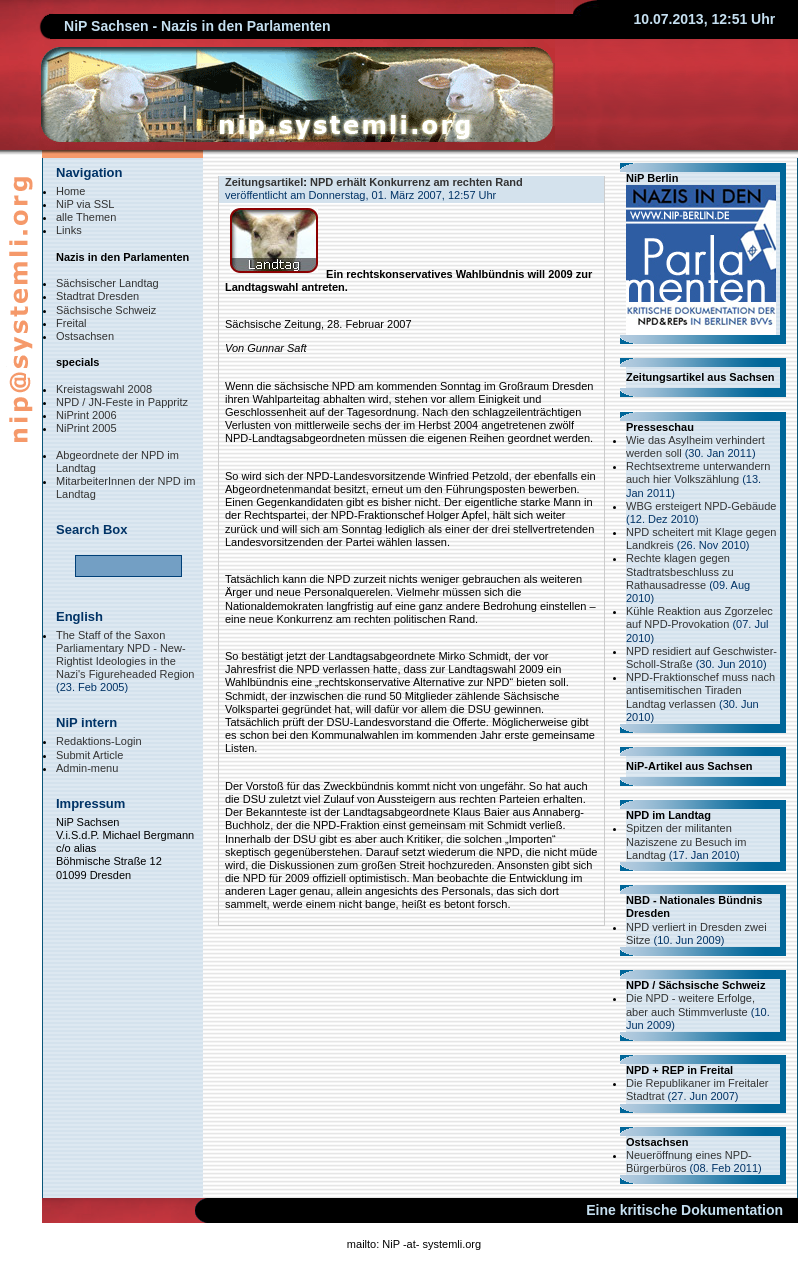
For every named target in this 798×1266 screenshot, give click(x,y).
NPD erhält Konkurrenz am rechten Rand (416, 182)
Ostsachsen (85, 336)
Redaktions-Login (99, 741)
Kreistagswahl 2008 (104, 389)
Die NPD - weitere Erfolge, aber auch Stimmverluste (690, 1004)
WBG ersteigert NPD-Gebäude (701, 506)
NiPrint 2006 (86, 415)
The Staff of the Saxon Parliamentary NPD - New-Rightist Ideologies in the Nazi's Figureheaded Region (125, 655)
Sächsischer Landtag (107, 283)
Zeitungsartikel (264, 182)
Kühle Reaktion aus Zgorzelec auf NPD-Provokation (699, 617)
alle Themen (86, 217)
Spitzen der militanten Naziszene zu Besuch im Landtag (686, 841)
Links (69, 230)
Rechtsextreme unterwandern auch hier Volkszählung (698, 472)
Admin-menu (87, 768)
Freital (71, 323)
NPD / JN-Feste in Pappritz (122, 402)
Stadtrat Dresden (97, 296)
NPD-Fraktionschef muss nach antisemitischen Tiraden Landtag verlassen (700, 690)
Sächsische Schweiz (106, 310)
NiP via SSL (85, 204)
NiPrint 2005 (86, 428)
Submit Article (89, 755)
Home (70, 191)
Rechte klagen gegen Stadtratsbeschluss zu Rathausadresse (680, 571)
